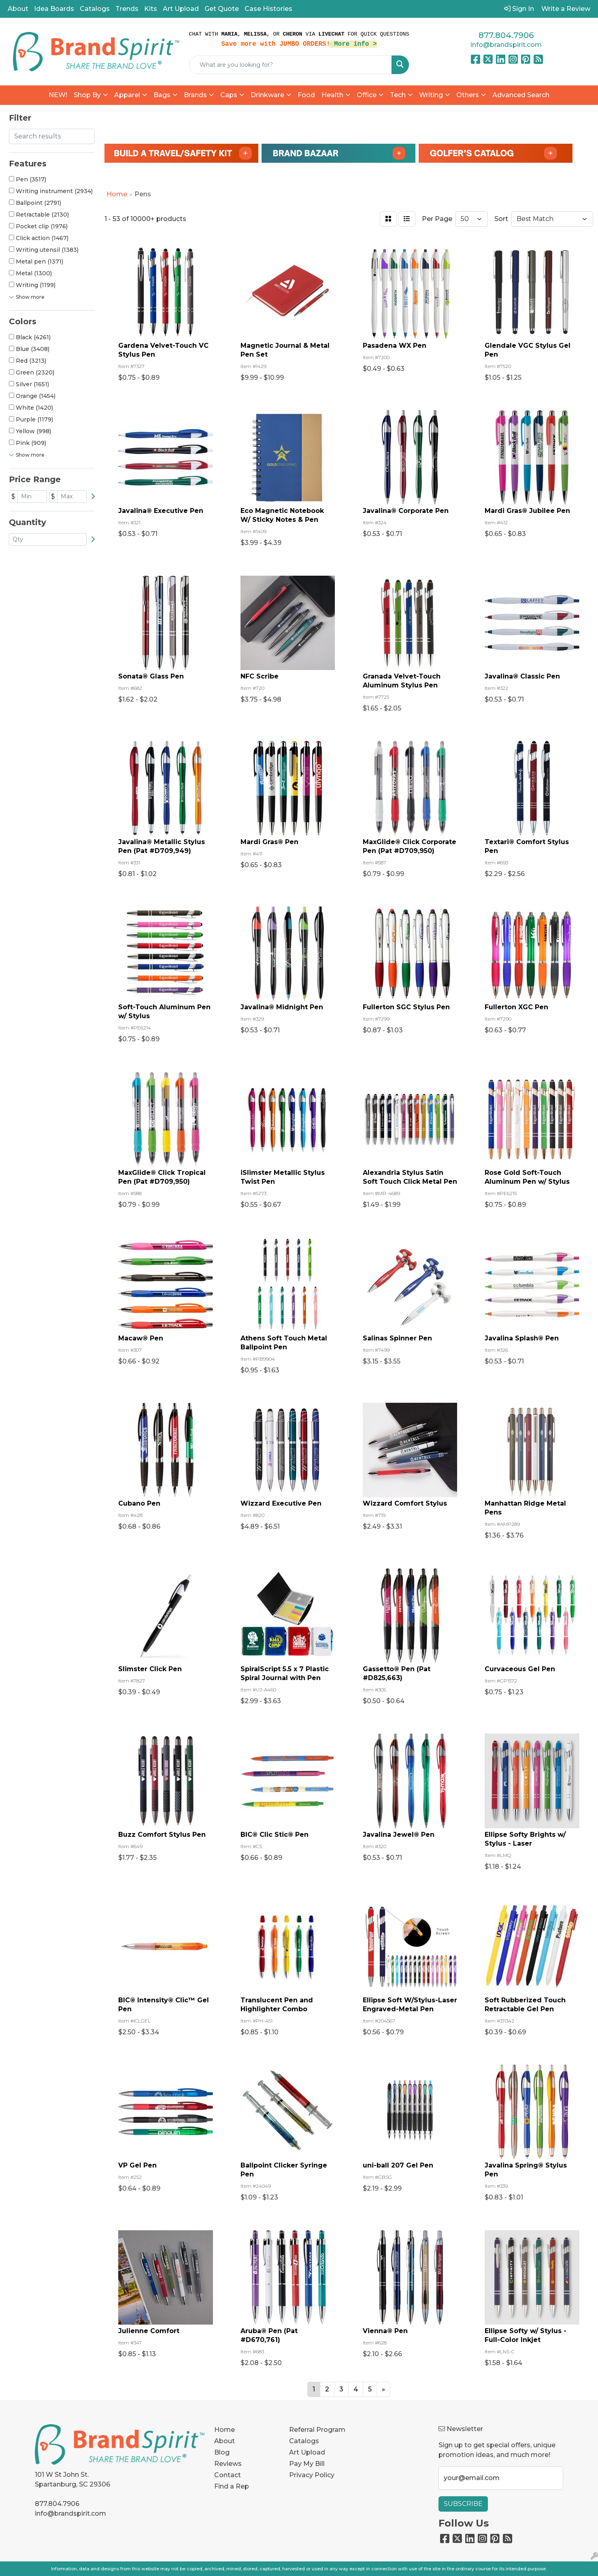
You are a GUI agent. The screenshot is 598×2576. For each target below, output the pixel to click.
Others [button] (467, 95)
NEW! (58, 95)
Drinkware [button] (267, 95)
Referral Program (317, 2429)
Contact (227, 2475)
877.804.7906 (506, 35)
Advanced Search (520, 95)
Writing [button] (431, 95)
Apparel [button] (127, 95)
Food (306, 95)
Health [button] (332, 95)
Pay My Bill (307, 2464)
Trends (126, 9)
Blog (222, 2452)
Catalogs (95, 9)
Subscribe (463, 2504)
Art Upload (181, 9)
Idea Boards (54, 9)
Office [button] (367, 95)
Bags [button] (161, 95)
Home (224, 2429)
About (18, 9)
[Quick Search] (290, 64)
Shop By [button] (87, 95)
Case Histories (268, 9)
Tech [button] (398, 95)
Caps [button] (228, 95)
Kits (150, 9)
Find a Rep (231, 2486)
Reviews (228, 2464)
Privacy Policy (311, 2475)
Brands (195, 95)
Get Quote (221, 9)
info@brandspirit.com (506, 45)
